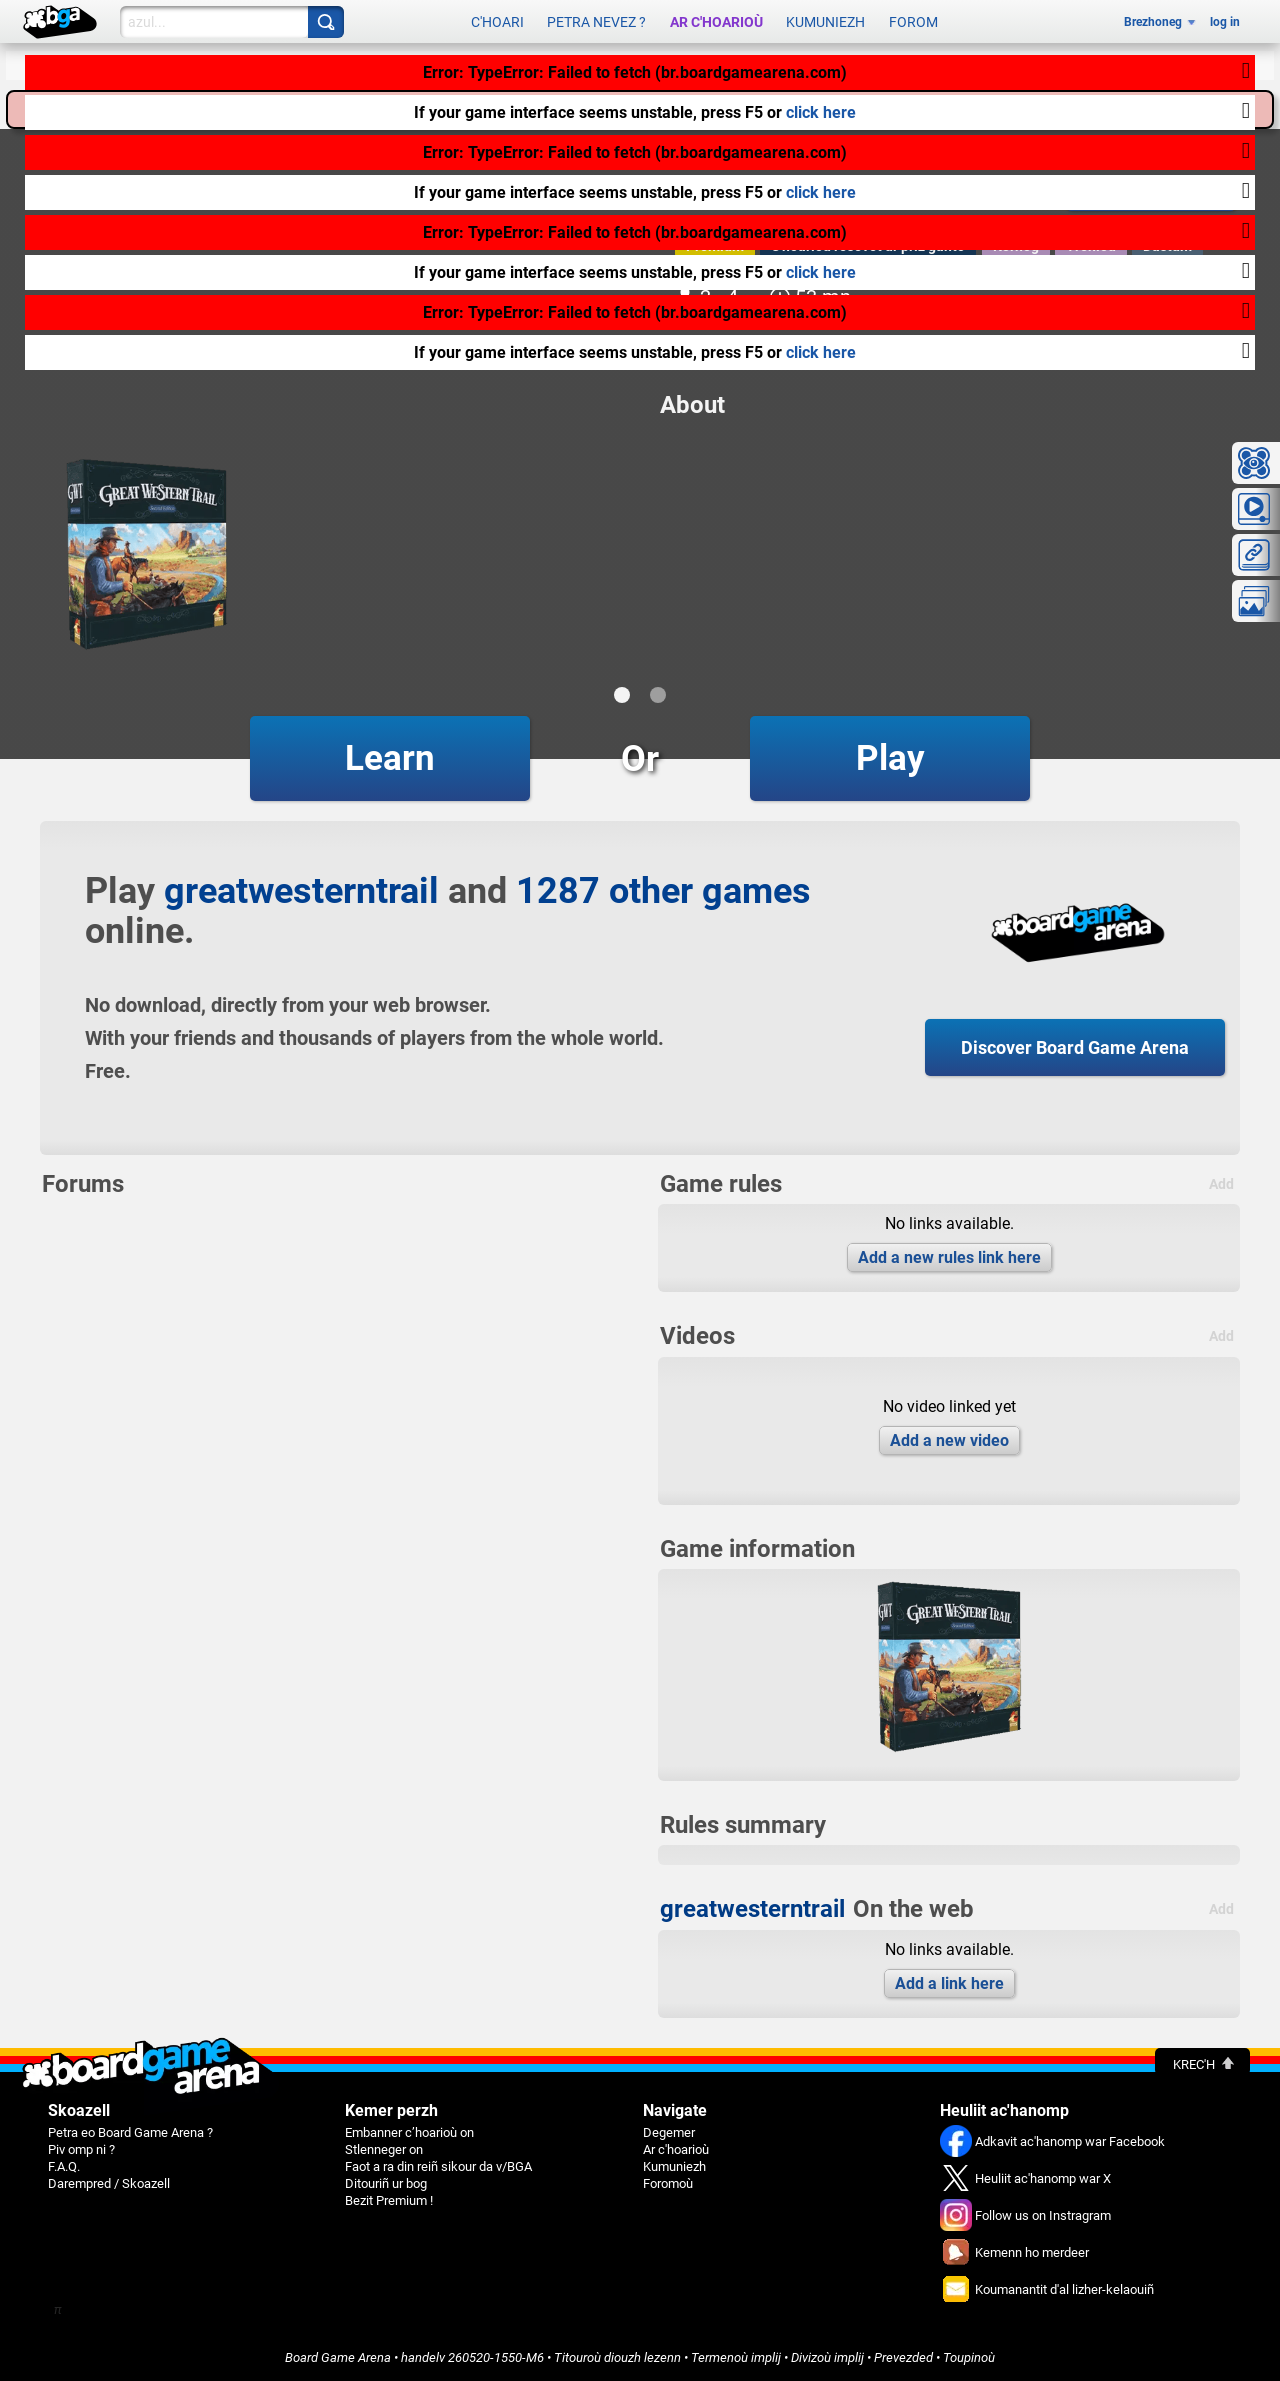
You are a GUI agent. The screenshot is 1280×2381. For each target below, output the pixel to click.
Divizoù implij (827, 2357)
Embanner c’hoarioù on (409, 2132)
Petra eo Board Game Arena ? (130, 2132)
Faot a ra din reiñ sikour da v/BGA (438, 2166)
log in (1225, 22)
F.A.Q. (64, 2166)
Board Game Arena (338, 2357)
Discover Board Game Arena (1075, 1047)
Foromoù (668, 2183)
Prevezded (903, 2357)
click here (821, 112)
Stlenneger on (384, 2149)
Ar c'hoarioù (716, 22)
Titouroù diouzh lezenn (617, 2357)
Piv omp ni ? (81, 2149)
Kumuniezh (825, 22)
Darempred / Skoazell (109, 2183)
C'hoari (497, 22)
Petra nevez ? (596, 22)
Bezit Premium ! (389, 2200)
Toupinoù (969, 2357)
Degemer (669, 2132)
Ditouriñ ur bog (386, 2183)
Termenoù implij (736, 2357)
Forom (913, 22)
